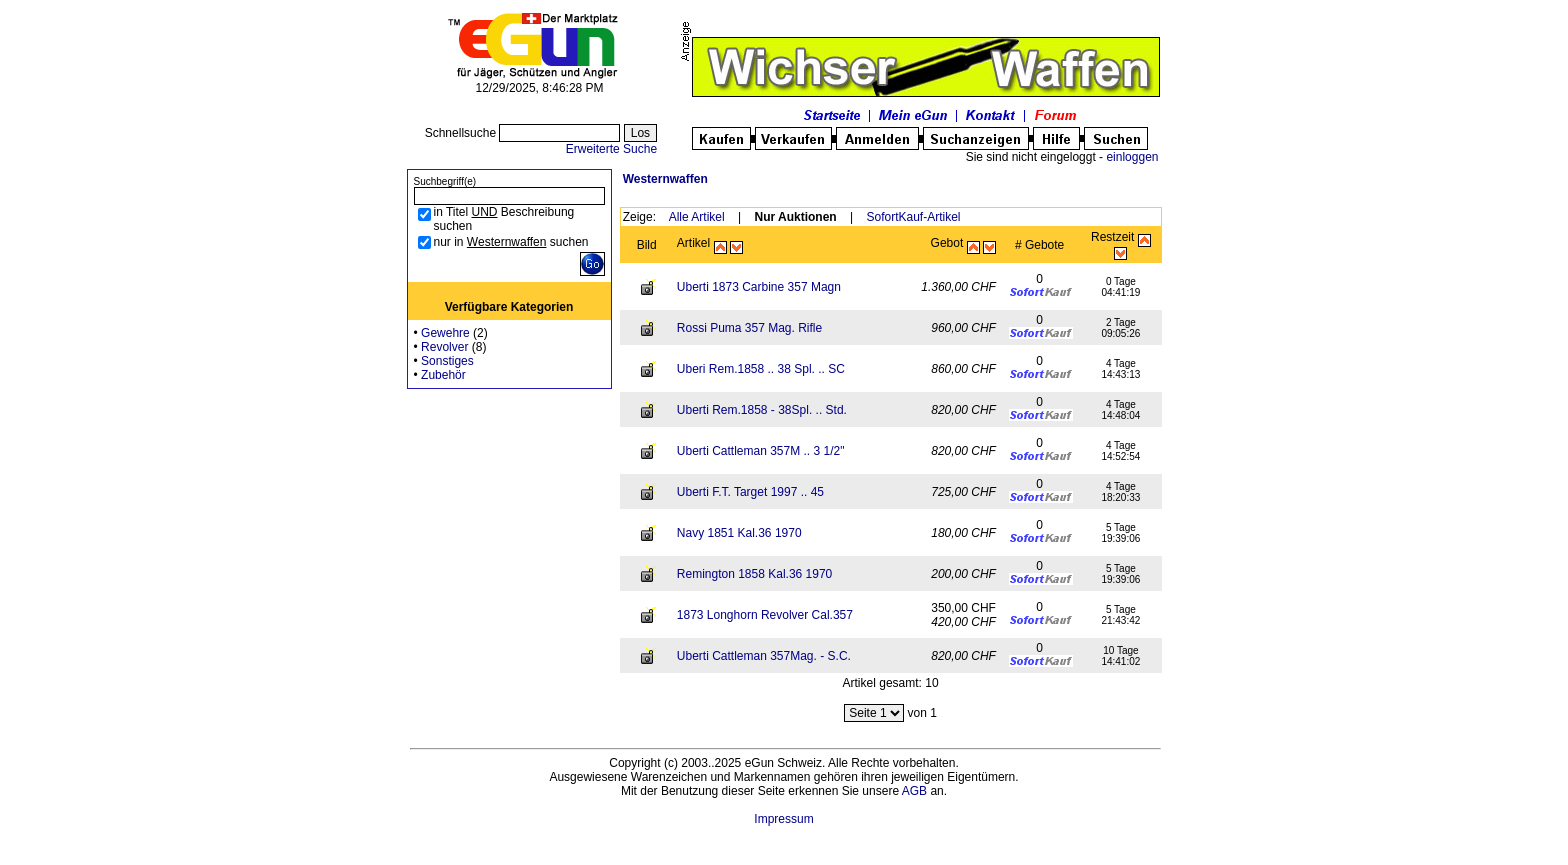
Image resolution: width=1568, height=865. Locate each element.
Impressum (783, 819)
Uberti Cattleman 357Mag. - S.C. (764, 656)
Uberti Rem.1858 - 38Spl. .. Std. (762, 410)
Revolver (444, 347)
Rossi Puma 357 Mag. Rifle (749, 328)
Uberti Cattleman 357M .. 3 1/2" (761, 451)
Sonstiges (447, 361)
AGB (914, 791)
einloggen (1132, 157)
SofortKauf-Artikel (914, 217)
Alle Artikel (697, 217)
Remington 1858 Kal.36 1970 (754, 574)
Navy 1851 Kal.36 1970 (739, 533)
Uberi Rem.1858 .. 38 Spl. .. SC (761, 369)
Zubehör (443, 375)
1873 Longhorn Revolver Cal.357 (765, 615)
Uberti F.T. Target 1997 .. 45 (750, 492)
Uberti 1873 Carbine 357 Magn (759, 287)
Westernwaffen (665, 179)
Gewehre (445, 333)
